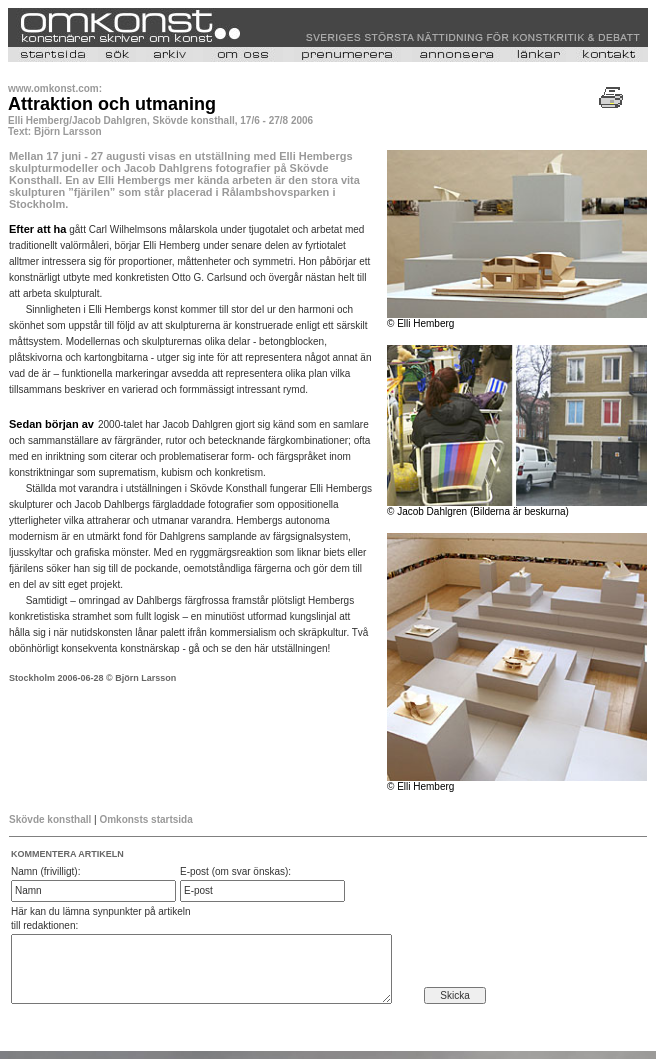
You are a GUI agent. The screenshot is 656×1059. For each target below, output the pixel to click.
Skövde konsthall (51, 819)
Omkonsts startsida (145, 819)
